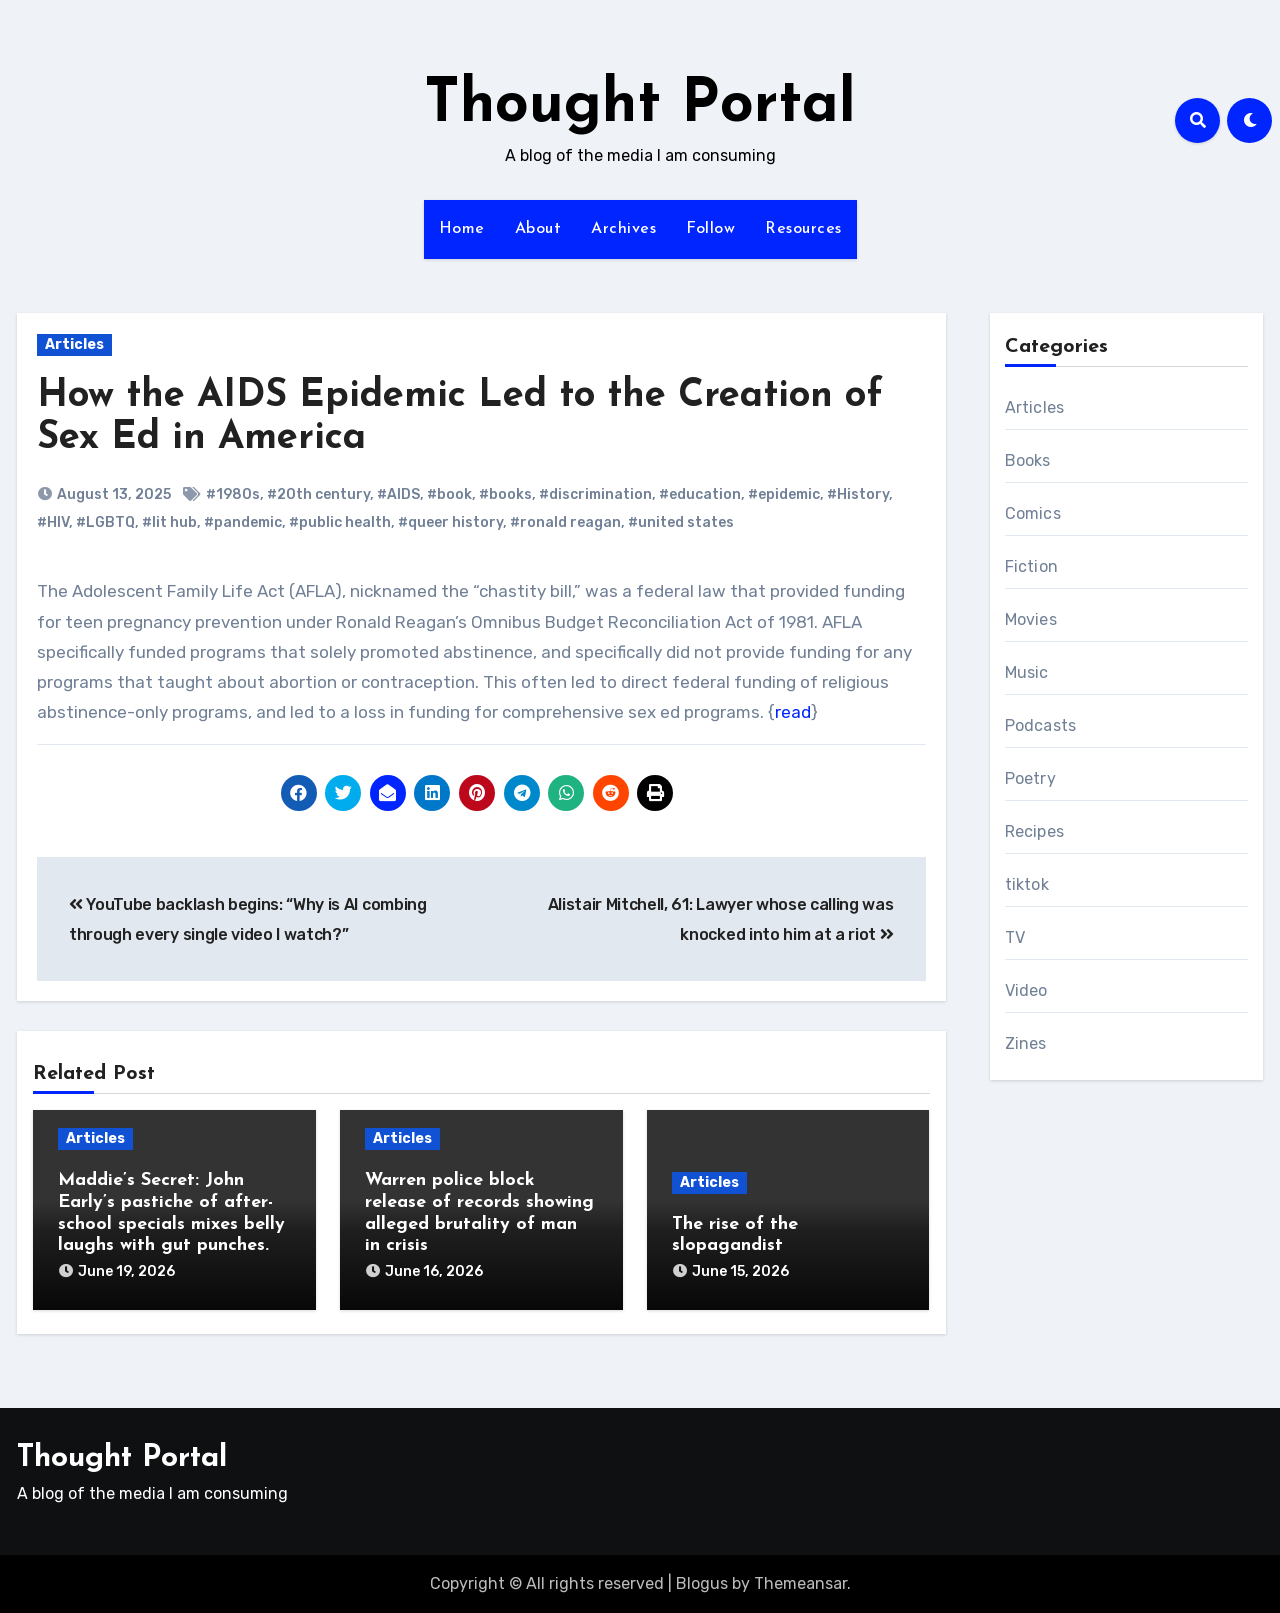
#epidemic (784, 494)
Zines (1026, 1043)
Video (1026, 990)
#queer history (450, 522)
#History (858, 494)
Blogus (702, 1583)
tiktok (1027, 884)
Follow (710, 229)
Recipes (1034, 831)
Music (1027, 672)
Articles (74, 344)
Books (1028, 460)
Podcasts (1041, 725)
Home (462, 229)
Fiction (1031, 566)
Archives (623, 229)
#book (449, 494)
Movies (1031, 619)
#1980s (233, 494)
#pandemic (243, 522)
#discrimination (595, 494)
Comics (1033, 513)
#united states (681, 522)
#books (505, 494)
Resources (803, 229)
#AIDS (398, 494)
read (793, 712)
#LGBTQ (105, 522)
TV (1015, 937)
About (538, 229)
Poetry (1030, 778)
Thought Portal (640, 106)
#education (700, 494)
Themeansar (800, 1583)
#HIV (53, 522)
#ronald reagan (565, 522)
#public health (340, 522)
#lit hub (169, 522)
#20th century (318, 494)
